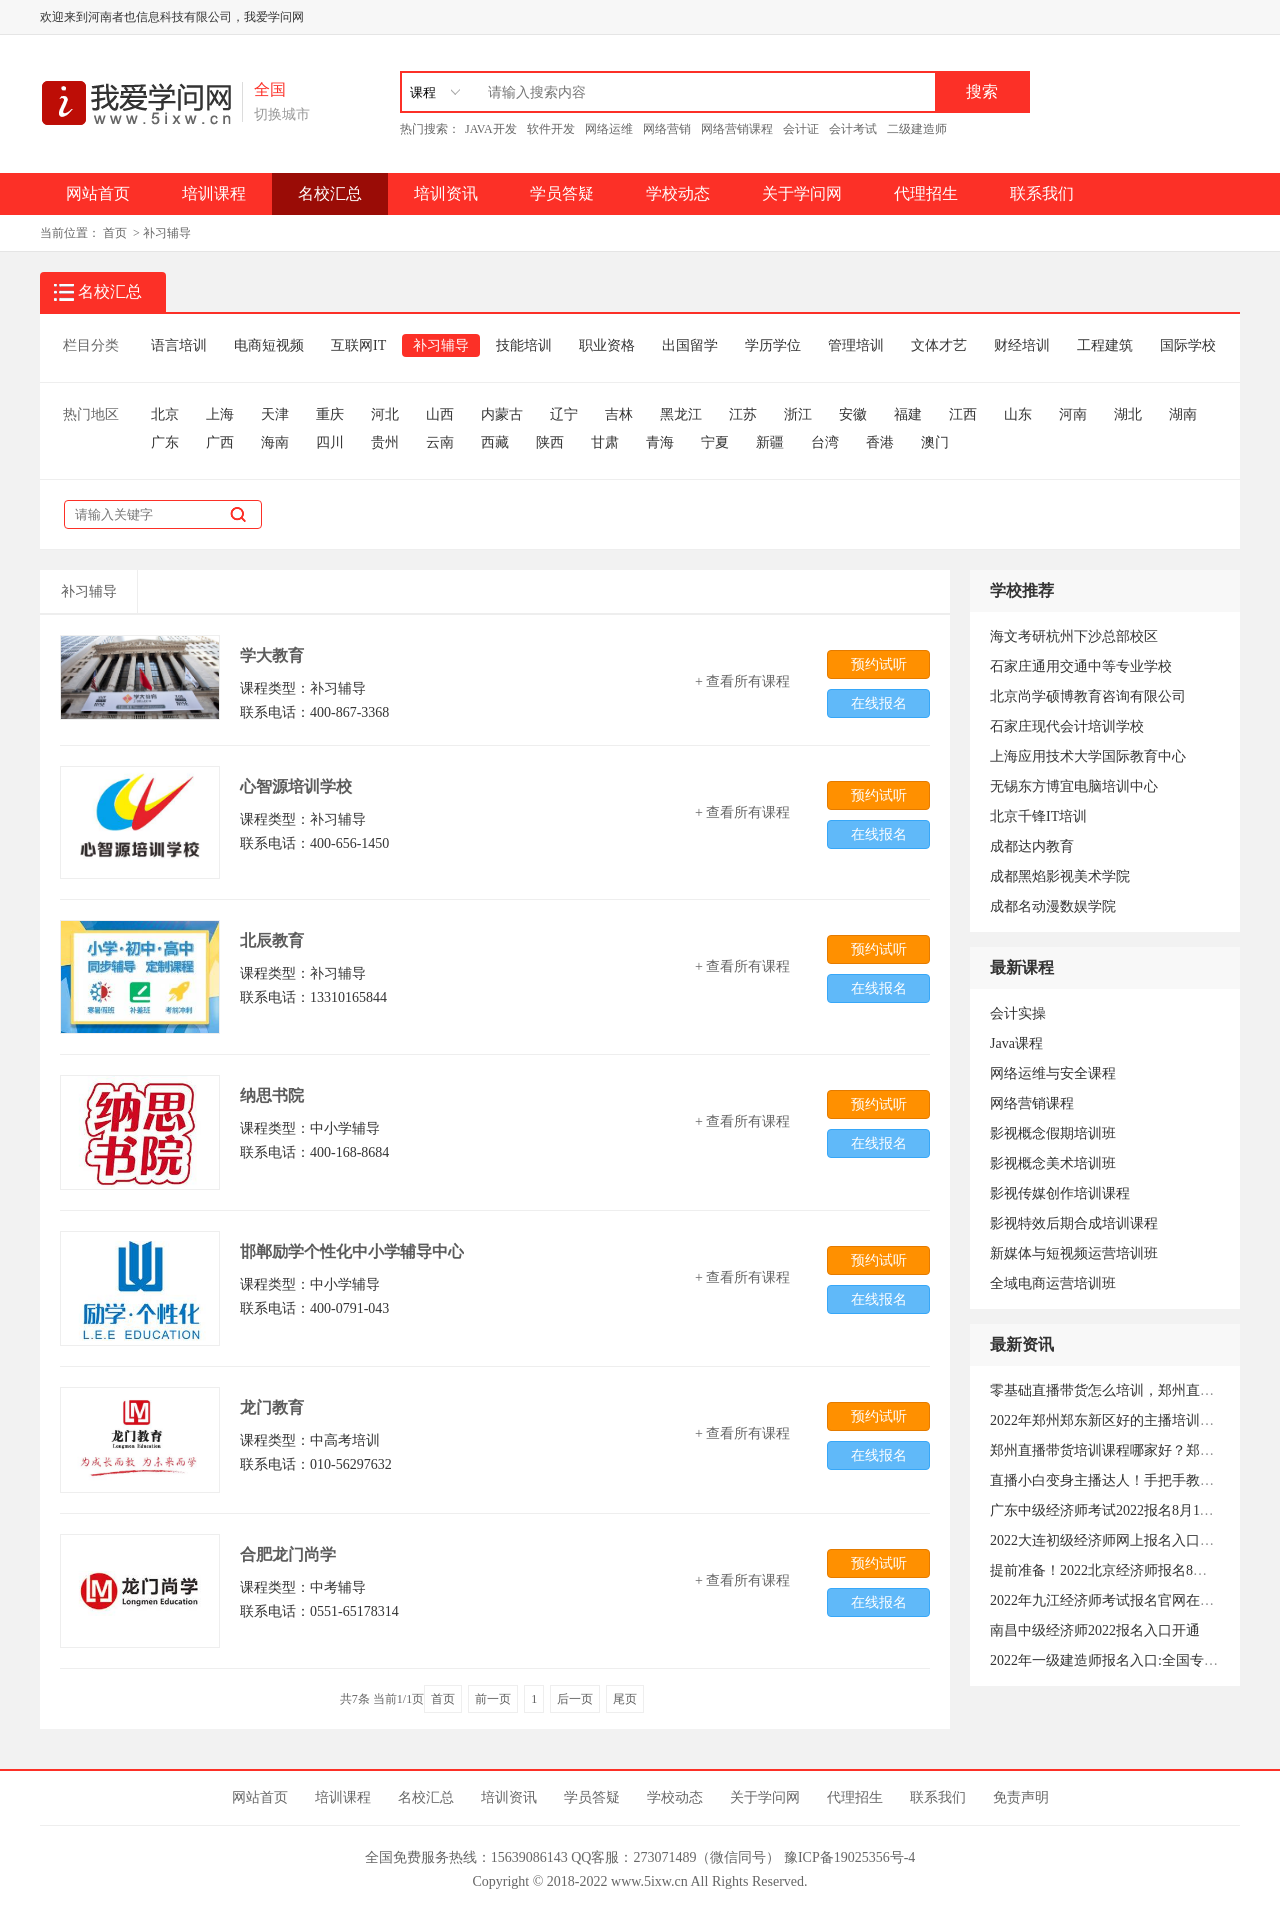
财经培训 (1022, 345)
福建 (908, 414)
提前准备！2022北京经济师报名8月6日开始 (1123, 1570)
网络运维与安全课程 (1053, 1073)
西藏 (495, 442)
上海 (220, 414)
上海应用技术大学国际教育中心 (1088, 756)
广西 (220, 442)
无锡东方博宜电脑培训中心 (1074, 786)
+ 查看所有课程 (742, 681)
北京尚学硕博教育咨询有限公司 (1088, 696)
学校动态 (678, 193)
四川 (330, 442)
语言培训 (179, 345)
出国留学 (690, 345)
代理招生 (926, 193)
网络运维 (609, 129)
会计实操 (1018, 1013)
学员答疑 (562, 193)
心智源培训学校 (296, 786)
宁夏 (715, 442)
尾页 (625, 1699)
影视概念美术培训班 (1053, 1163)
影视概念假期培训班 (1053, 1133)
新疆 (770, 442)
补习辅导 (167, 233)
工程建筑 (1105, 345)
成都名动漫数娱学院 (1053, 906)
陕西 (550, 442)
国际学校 (1188, 345)
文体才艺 (939, 345)
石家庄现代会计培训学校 (1067, 726)
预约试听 (879, 664)
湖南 (1183, 414)
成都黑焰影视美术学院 (1060, 876)
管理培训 (856, 345)
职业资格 (607, 345)
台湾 (825, 442)
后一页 (575, 1699)
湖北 (1128, 414)
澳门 (935, 442)
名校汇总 (330, 193)
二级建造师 (917, 129)
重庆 (330, 414)
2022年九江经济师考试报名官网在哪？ (1109, 1600)
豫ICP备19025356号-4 (849, 1857)
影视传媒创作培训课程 (1060, 1193)
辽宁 (564, 414)
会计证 (801, 129)
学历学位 (773, 345)
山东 (1018, 414)
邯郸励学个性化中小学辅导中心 (352, 1251)
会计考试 (853, 129)
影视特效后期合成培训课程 (1074, 1223)
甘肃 (605, 442)
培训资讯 (446, 193)
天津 (275, 414)
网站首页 (98, 193)
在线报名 (879, 703)
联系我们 (1042, 193)
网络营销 (667, 129)
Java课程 (1016, 1043)
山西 (440, 414)
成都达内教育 (1032, 846)
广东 (165, 442)
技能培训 (524, 345)
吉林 (619, 414)
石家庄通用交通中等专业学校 (1081, 666)
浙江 (798, 414)
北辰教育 (272, 940)
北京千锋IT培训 (1038, 816)
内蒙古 (502, 414)
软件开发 (551, 129)
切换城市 (282, 114)
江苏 (743, 414)
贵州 (385, 442)
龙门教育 (272, 1407)
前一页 (493, 1699)
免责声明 (1021, 1797)
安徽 (853, 414)
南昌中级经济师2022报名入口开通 (1095, 1630)
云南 (440, 442)
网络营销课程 (737, 129)
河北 (385, 414)
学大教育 (272, 655)
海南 (275, 442)
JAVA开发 (491, 129)
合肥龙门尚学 (288, 1554)
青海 (660, 442)
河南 (1073, 414)
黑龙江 (681, 414)
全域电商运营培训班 (1053, 1283)
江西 (963, 414)
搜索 (982, 91)
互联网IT (358, 345)
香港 (880, 442)
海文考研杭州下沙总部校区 (1074, 636)
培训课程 (214, 193)
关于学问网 (802, 193)
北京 (165, 414)
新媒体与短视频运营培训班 (1074, 1253)
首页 (115, 233)
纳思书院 (272, 1095)
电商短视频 (269, 345)
